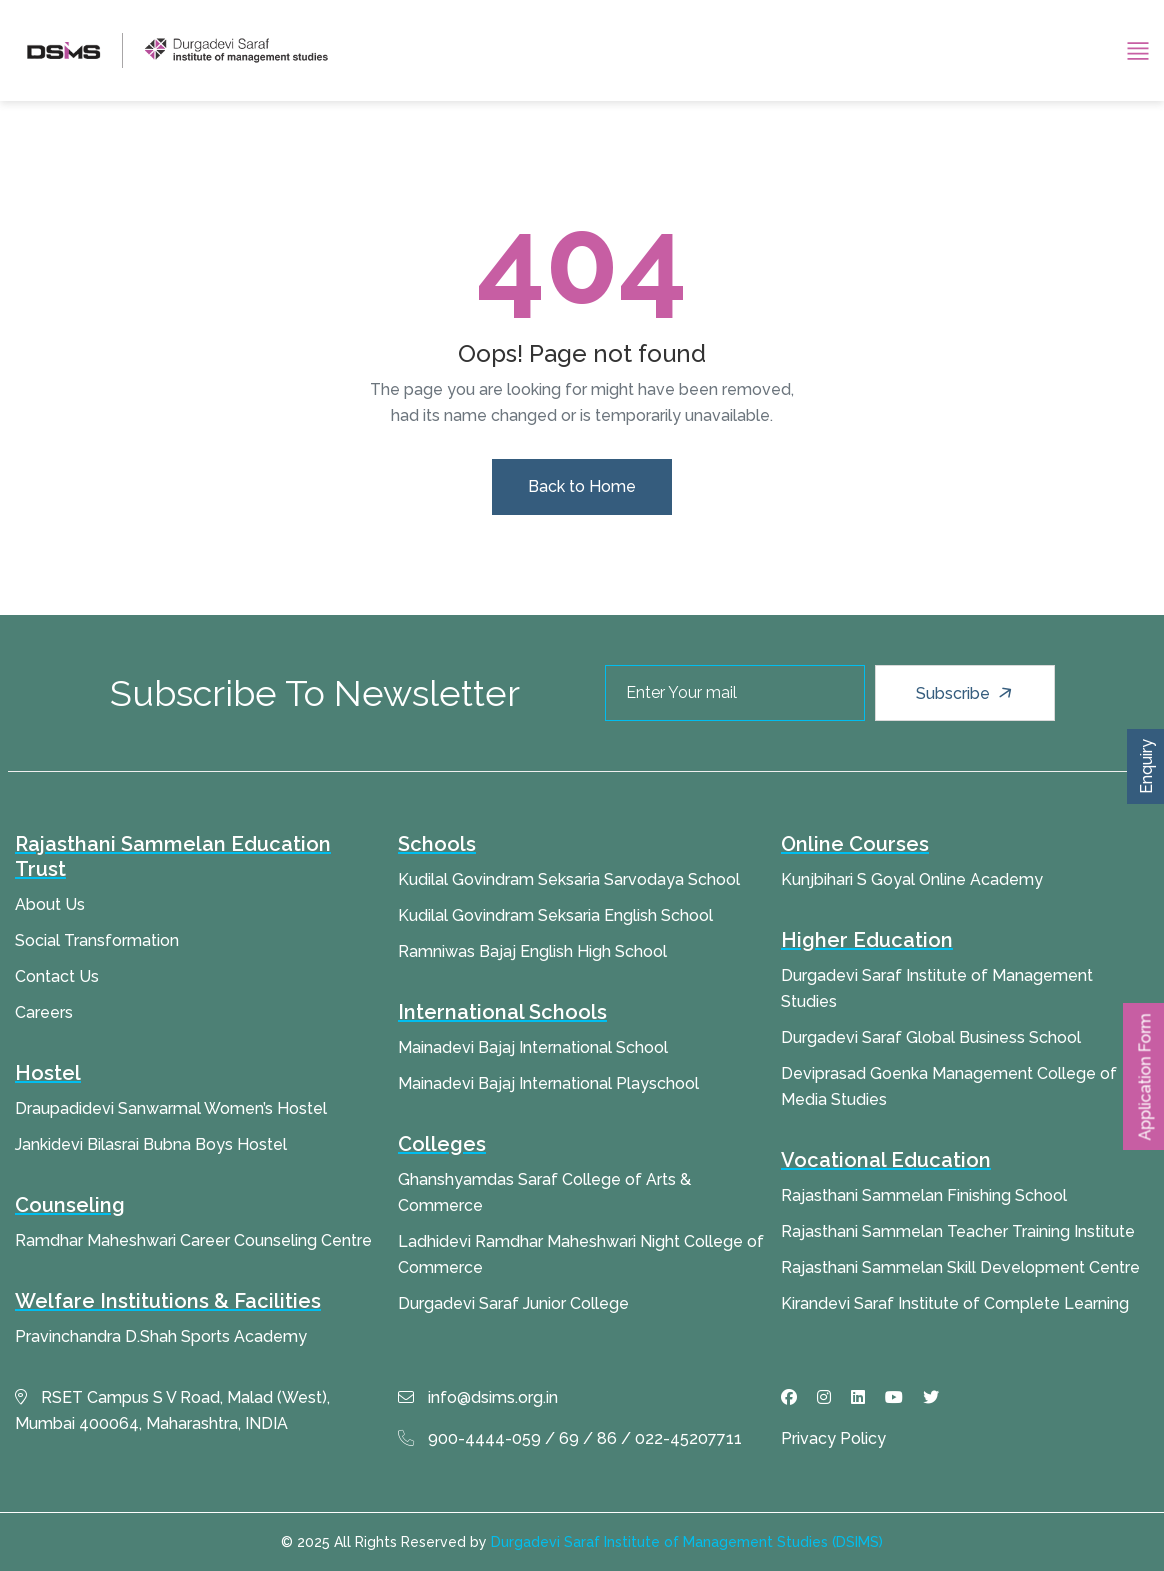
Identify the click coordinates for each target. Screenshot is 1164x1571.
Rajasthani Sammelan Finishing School (924, 1195)
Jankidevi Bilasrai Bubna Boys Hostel (151, 1144)
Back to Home (582, 486)
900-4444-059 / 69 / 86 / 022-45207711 (570, 1438)
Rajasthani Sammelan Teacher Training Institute (958, 1231)
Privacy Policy (833, 1438)
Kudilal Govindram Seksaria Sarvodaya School (569, 879)
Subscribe (966, 693)
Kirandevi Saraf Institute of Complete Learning (955, 1303)
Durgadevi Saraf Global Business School (931, 1037)
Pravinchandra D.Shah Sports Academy (161, 1336)
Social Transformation (97, 940)
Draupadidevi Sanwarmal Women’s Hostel (171, 1108)
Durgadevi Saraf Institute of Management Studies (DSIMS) (687, 1542)
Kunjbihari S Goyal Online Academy (912, 879)
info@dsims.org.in (478, 1397)
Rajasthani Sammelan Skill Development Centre (960, 1267)
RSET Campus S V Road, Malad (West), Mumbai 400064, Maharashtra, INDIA (172, 1410)
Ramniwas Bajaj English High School (532, 951)
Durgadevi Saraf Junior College (513, 1303)
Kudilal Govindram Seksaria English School (555, 915)
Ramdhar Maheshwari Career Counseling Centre (193, 1240)
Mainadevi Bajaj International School (533, 1047)
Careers (44, 1012)
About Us (50, 904)
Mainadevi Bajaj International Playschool (548, 1083)
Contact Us (57, 976)
